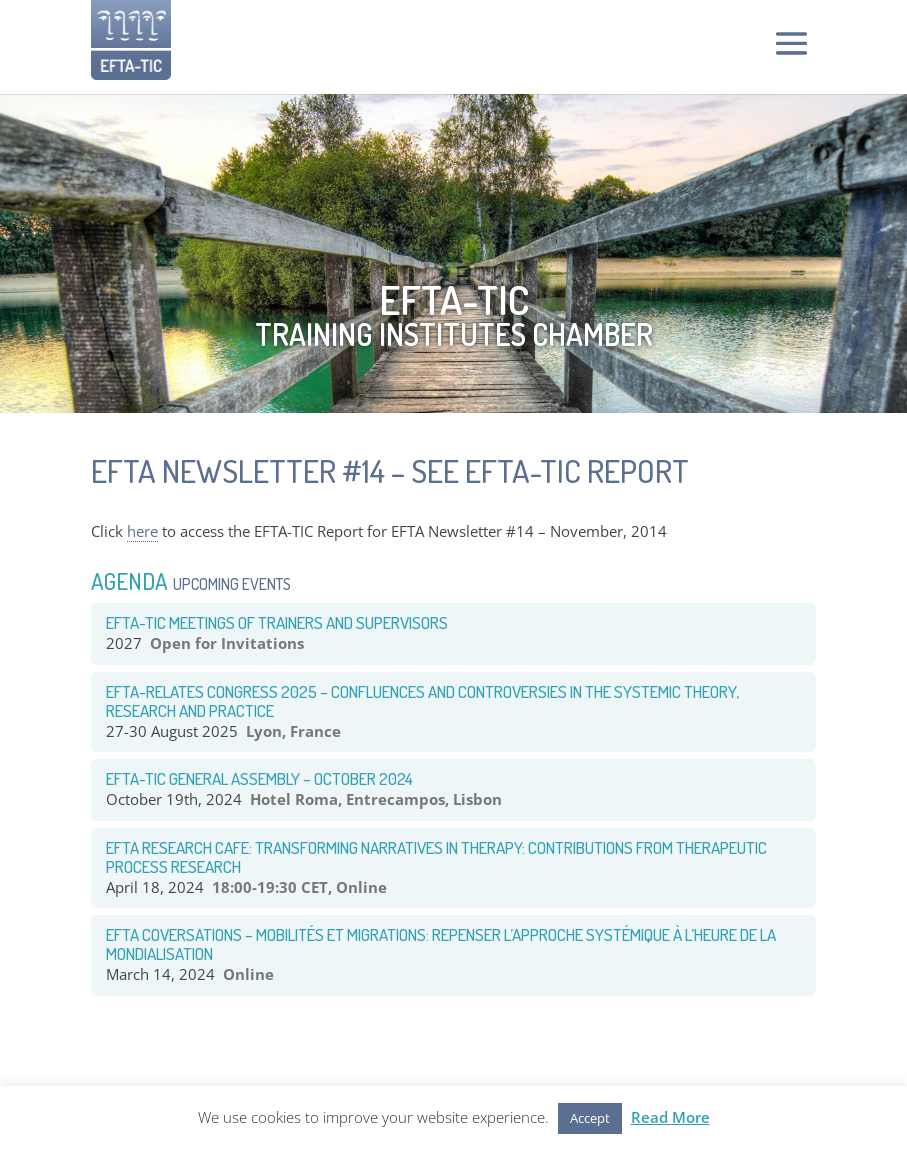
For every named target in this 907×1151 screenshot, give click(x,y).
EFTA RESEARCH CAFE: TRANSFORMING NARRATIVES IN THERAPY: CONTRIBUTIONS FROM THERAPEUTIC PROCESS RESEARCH (436, 857)
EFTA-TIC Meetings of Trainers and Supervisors (277, 622)
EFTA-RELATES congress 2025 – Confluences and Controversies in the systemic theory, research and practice (422, 701)
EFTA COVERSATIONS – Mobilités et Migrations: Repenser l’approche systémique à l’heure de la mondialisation (441, 944)
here (142, 531)
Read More (670, 1117)
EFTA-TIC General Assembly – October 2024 (259, 778)
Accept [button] (590, 1118)
